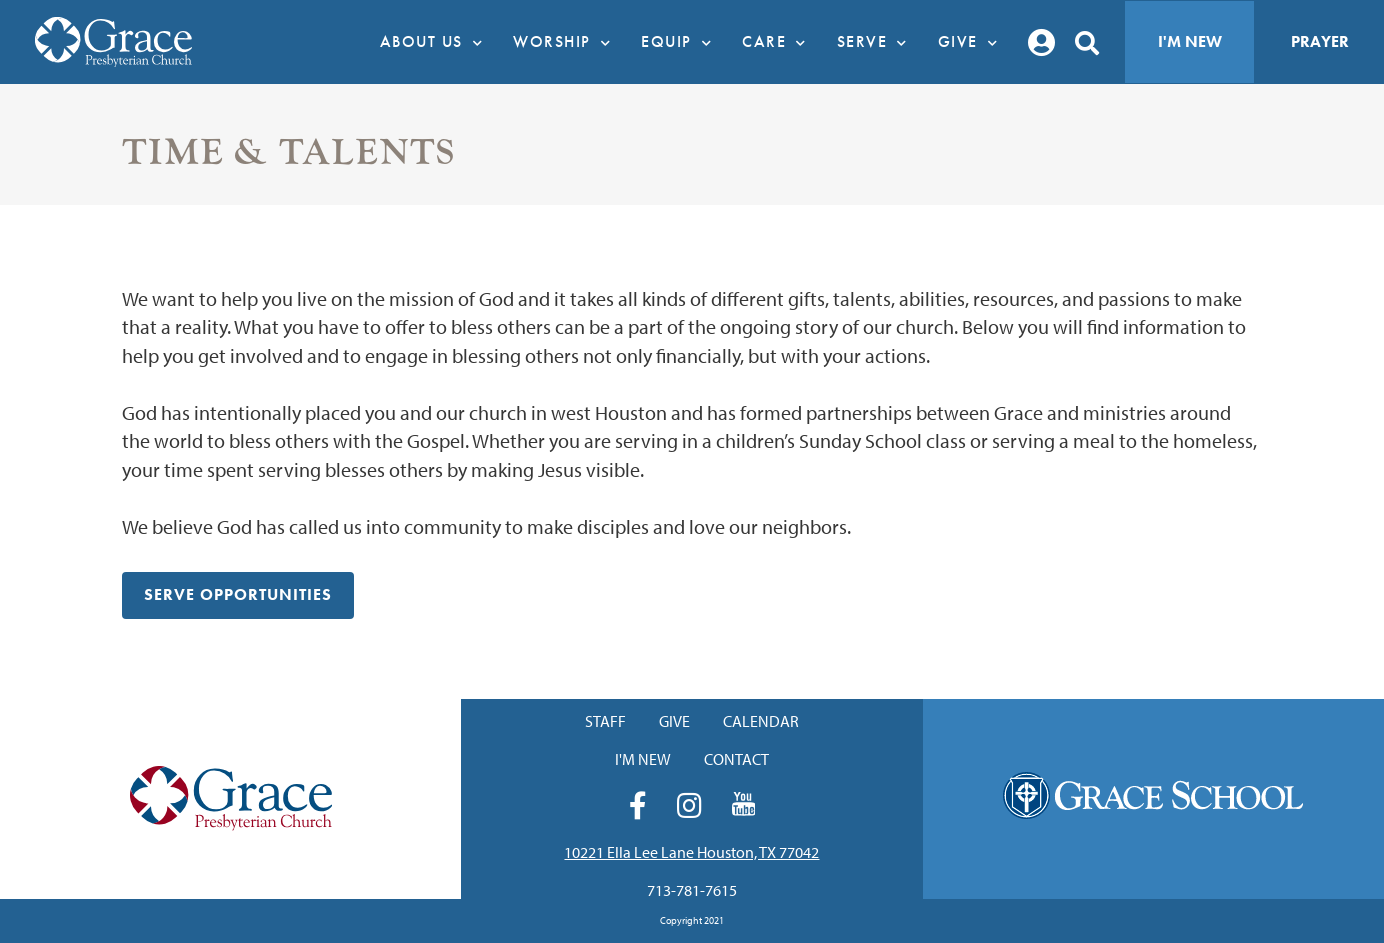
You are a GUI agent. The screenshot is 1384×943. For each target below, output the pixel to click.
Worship (567, 42)
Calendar (761, 721)
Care (779, 42)
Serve (877, 42)
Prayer (1320, 41)
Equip (681, 42)
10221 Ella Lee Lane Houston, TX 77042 (691, 852)
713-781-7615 (692, 890)
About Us (437, 42)
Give (973, 42)
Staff (605, 721)
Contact (736, 759)
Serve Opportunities (238, 594)
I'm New (1190, 41)
